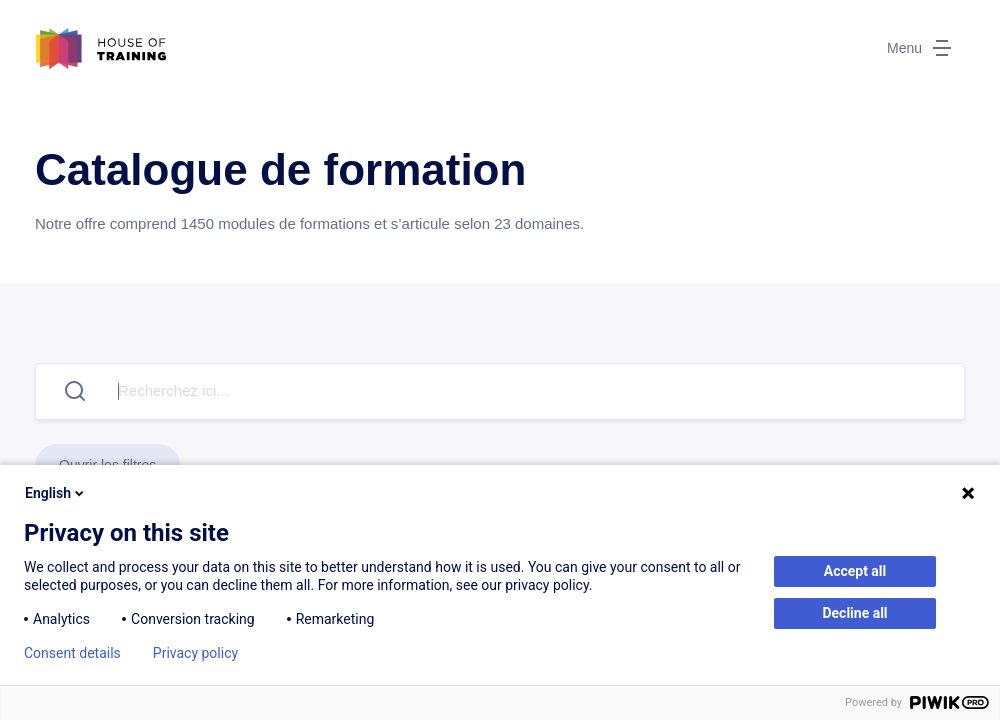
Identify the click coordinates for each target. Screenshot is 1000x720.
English (56, 493)
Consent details (72, 653)
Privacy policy (195, 653)
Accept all (855, 571)
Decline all (854, 613)
